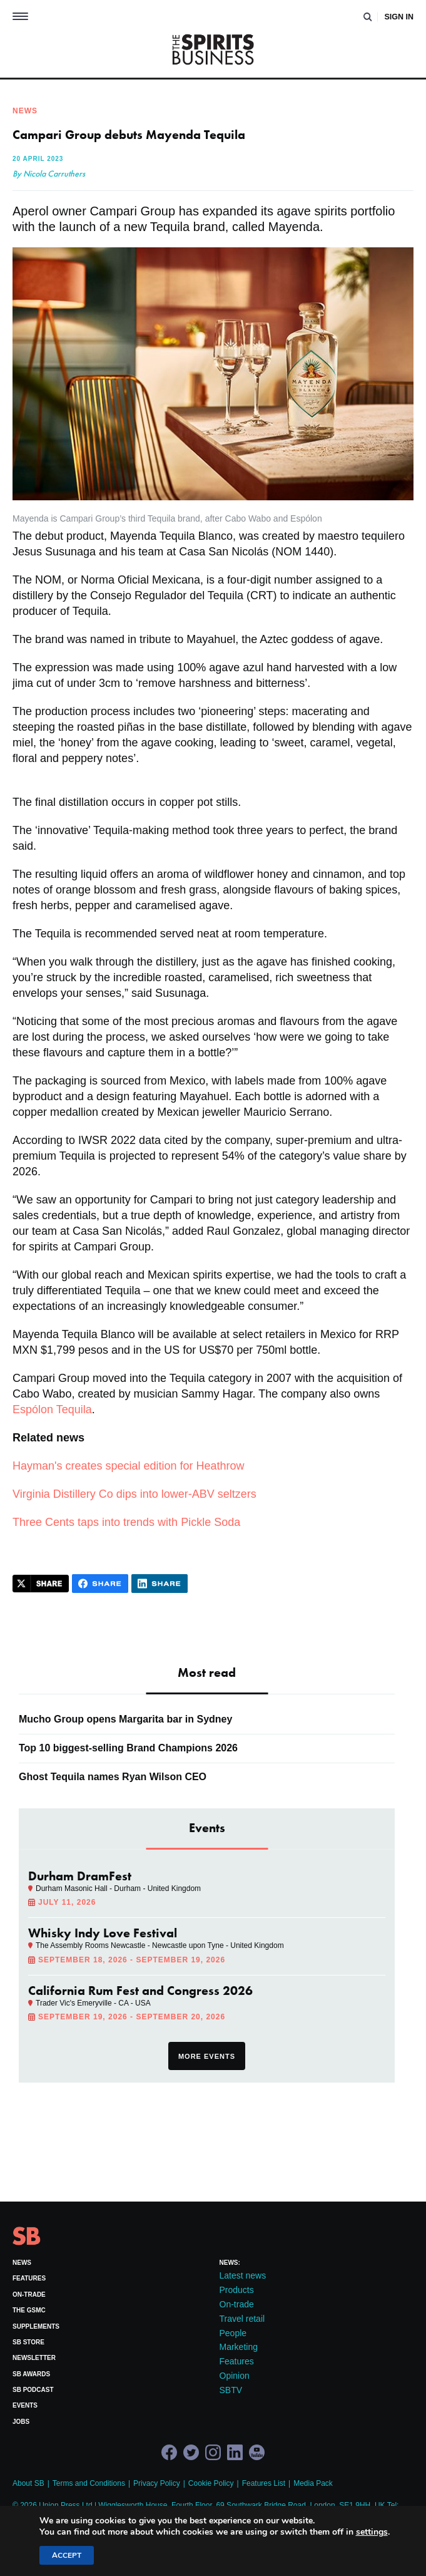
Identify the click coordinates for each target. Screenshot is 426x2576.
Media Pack (313, 2483)
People (233, 2333)
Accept (66, 2555)
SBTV (231, 2390)
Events (25, 2405)
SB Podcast (33, 2389)
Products (237, 2290)
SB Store (28, 2342)
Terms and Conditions (89, 2483)
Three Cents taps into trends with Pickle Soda (126, 1522)
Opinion (235, 2376)
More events (206, 2056)
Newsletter (34, 2357)
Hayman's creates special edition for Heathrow (129, 1466)
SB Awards (31, 2374)
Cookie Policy (211, 2483)
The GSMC (29, 2310)
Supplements (36, 2326)
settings (372, 2532)
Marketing (239, 2347)
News (22, 2262)
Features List (263, 2483)
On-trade (29, 2294)
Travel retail (242, 2319)
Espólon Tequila (52, 1409)
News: (230, 2262)
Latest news (243, 2275)
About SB (28, 2483)
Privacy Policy (156, 2483)
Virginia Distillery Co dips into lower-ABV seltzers (134, 1494)
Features (29, 2278)
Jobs (21, 2421)
